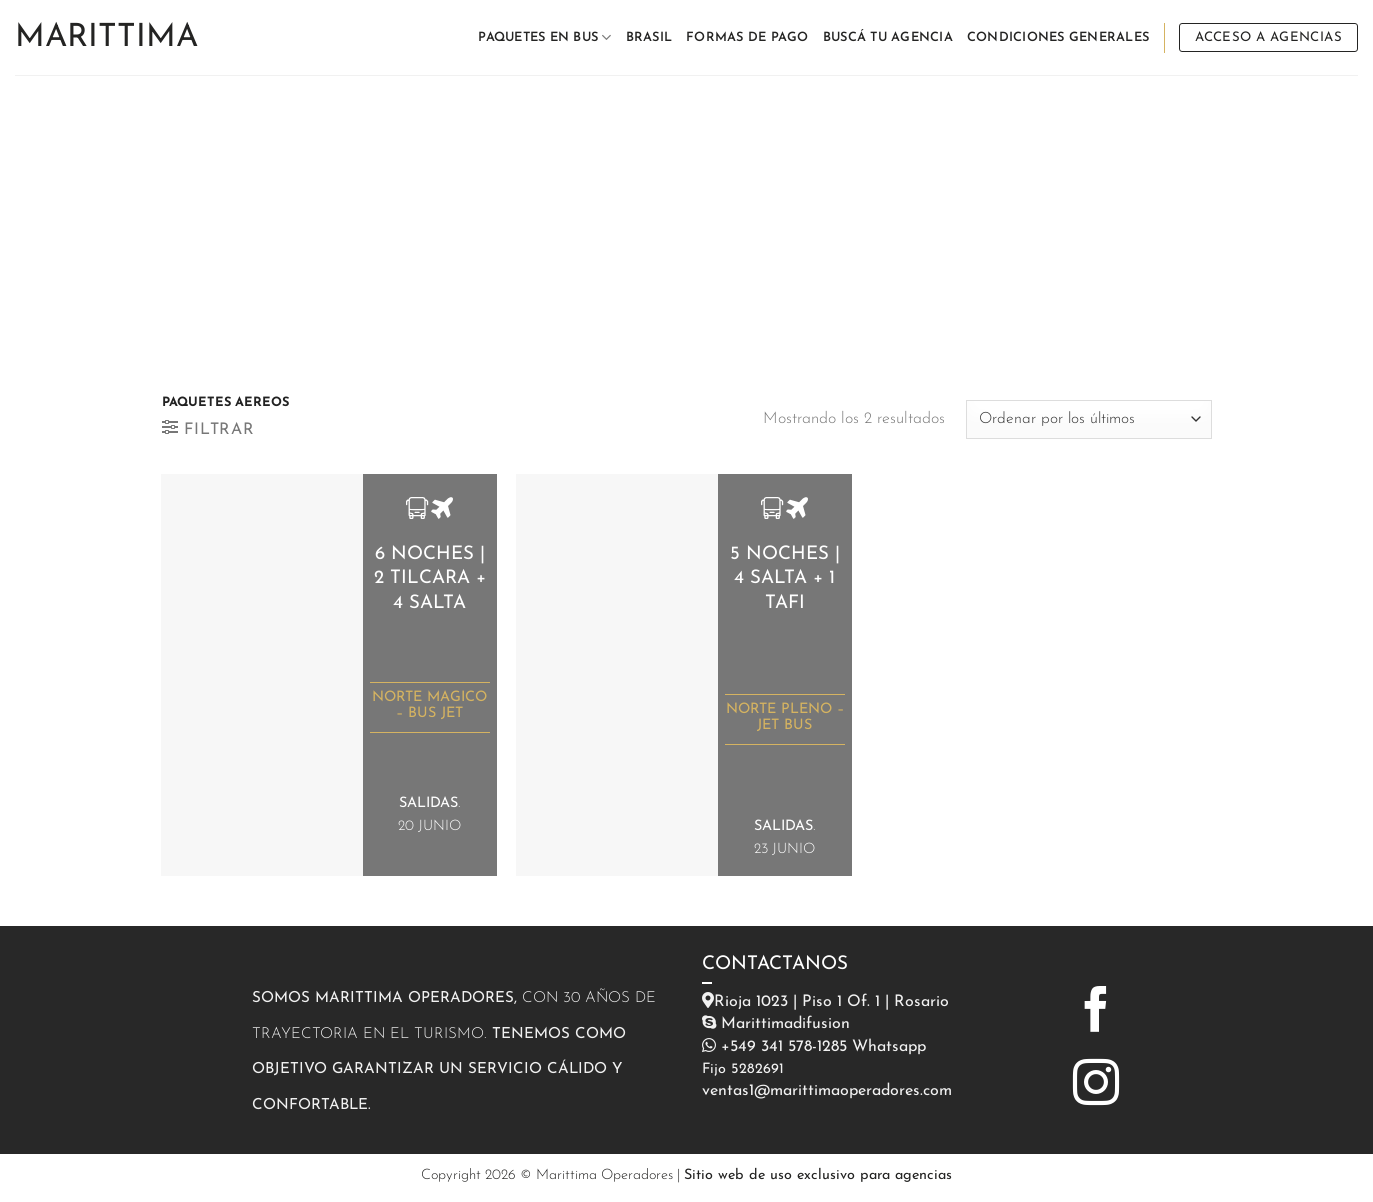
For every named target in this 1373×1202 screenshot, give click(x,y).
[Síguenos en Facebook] (1096, 1013)
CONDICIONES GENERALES (1058, 37)
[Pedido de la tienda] (1088, 419)
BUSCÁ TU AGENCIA (888, 37)
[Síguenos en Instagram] (1096, 1086)
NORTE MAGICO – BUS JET (429, 705)
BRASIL (649, 37)
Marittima (106, 38)
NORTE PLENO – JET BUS (785, 717)
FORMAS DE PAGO (747, 37)
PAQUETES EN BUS (544, 37)
